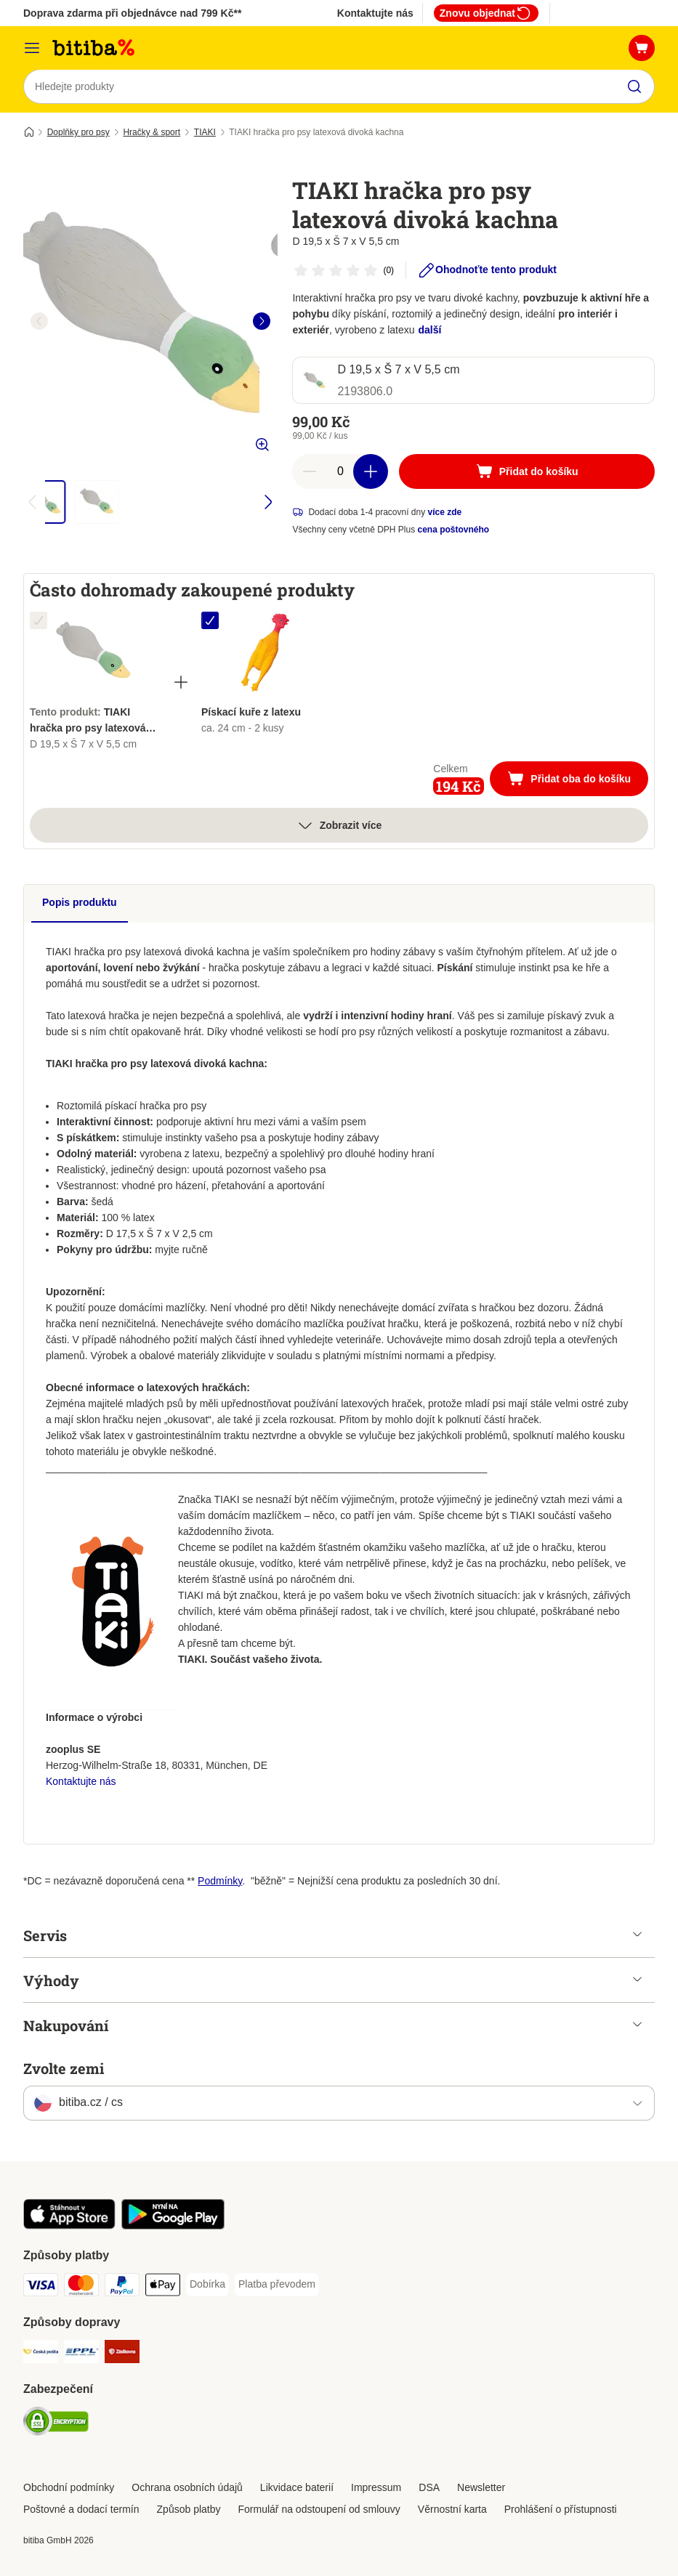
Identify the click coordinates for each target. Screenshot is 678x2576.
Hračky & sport (151, 133)
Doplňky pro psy (78, 133)
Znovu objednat (486, 13)
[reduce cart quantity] (309, 472)
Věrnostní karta (452, 2509)
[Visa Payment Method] (40, 2288)
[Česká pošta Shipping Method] (40, 2355)
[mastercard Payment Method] (81, 2288)
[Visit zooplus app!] (69, 2226)
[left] (39, 322)
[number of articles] (340, 472)
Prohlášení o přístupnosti (560, 2509)
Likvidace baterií (297, 2487)
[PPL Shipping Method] (81, 2355)
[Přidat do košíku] (527, 472)
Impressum (376, 2487)
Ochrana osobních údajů (187, 2487)
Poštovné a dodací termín (81, 2509)
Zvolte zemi (63, 2069)
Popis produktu (79, 903)
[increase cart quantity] (370, 472)
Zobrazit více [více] (339, 826)
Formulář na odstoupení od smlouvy (319, 2509)
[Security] (56, 2424)
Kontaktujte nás (375, 13)
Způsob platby (189, 2509)
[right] (261, 322)
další (430, 330)
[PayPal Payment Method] (122, 2288)
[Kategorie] (32, 47)
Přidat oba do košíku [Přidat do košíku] (577, 781)
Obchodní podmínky (68, 2487)
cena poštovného (454, 530)
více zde (445, 513)
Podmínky (220, 1881)
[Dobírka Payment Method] (207, 2285)
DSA (429, 2487)
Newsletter (481, 2487)
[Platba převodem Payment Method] (276, 2285)
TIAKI (205, 133)
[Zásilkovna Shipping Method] (122, 2355)
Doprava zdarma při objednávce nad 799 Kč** (132, 13)
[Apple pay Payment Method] (162, 2288)
